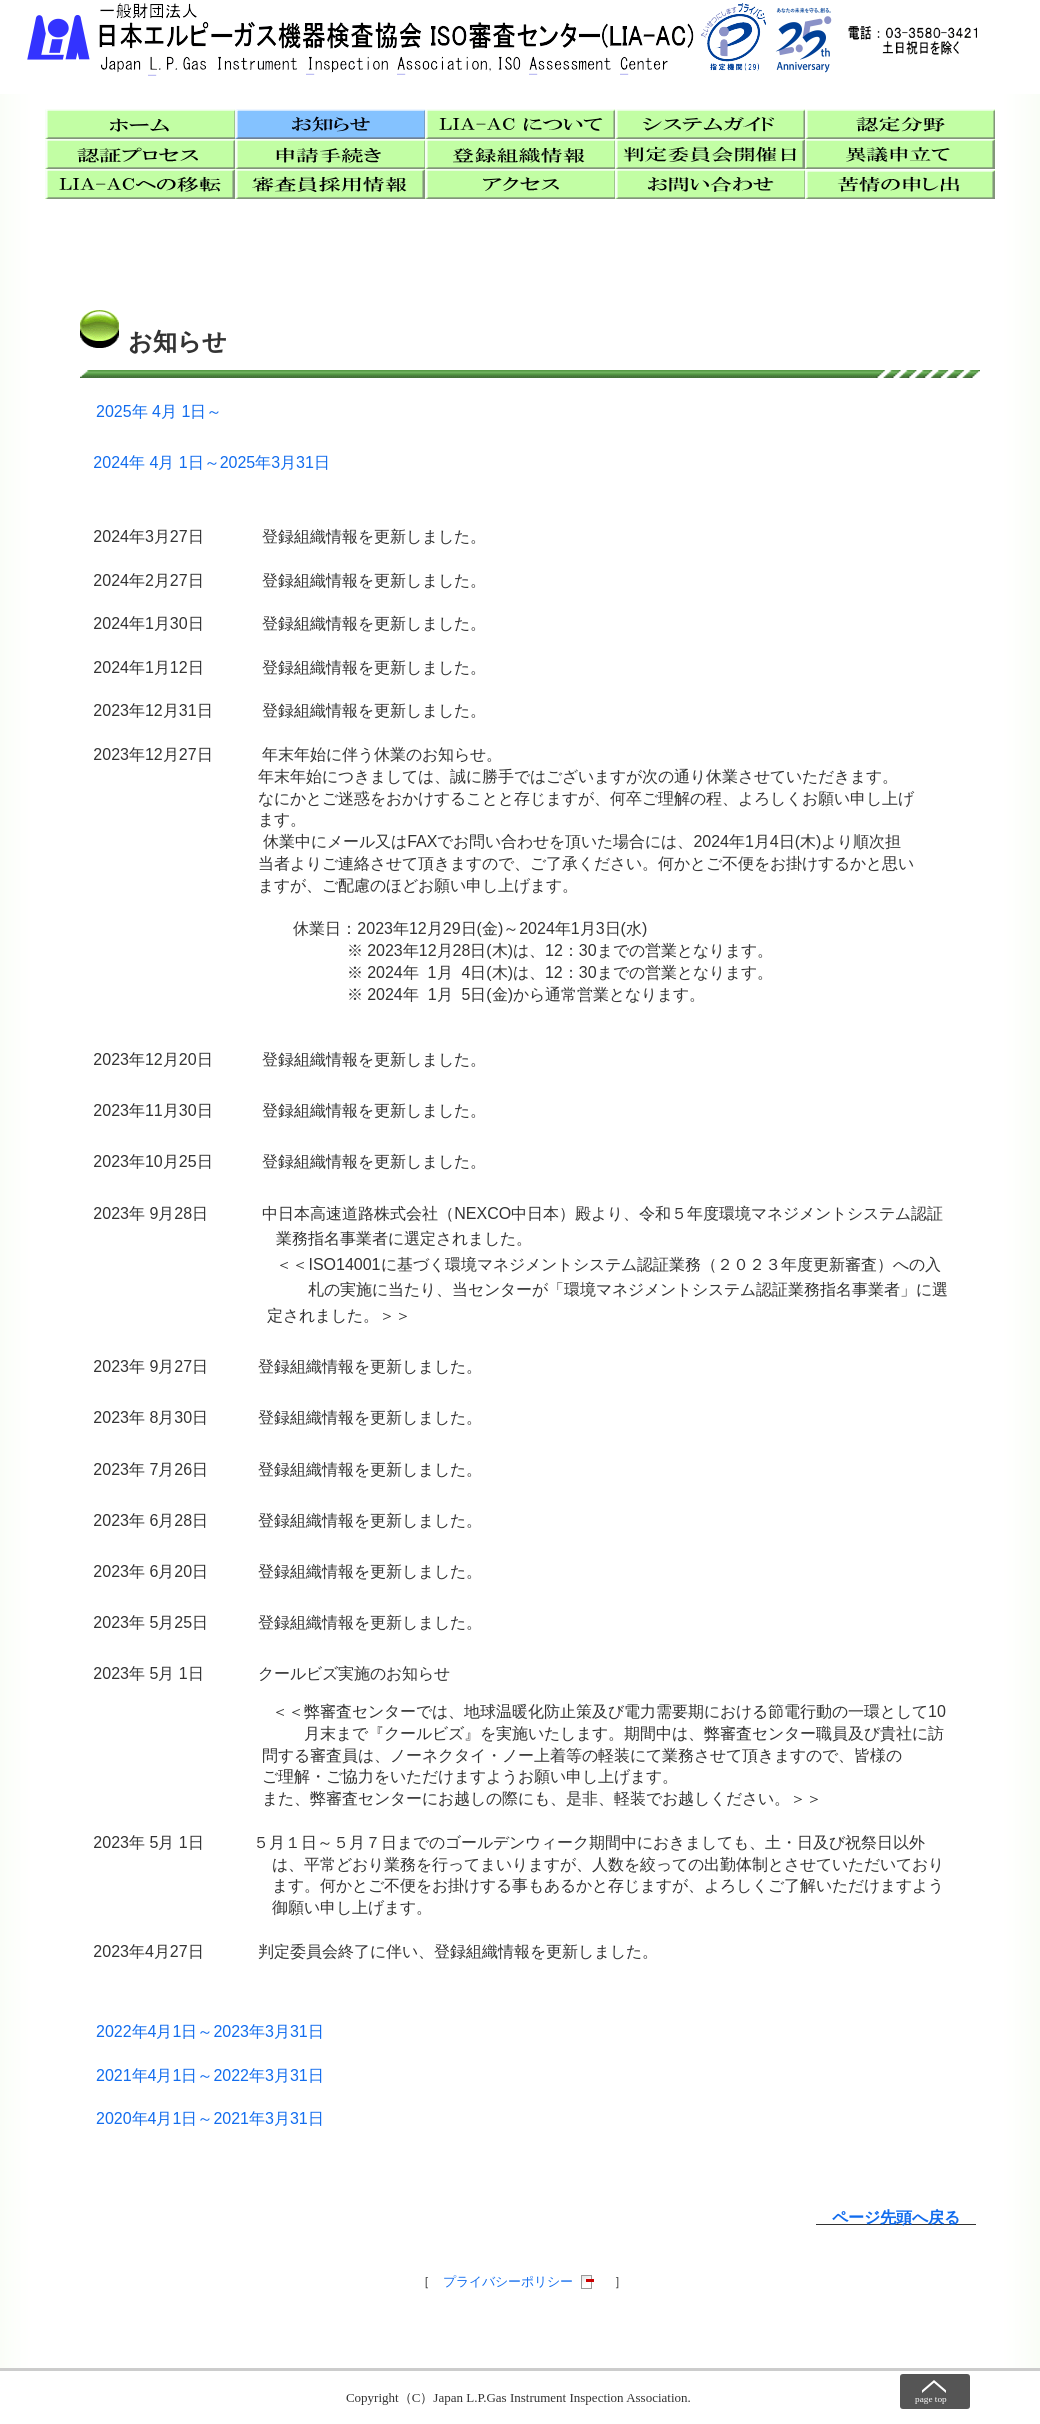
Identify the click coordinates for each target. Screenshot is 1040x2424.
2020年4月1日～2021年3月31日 (210, 2118)
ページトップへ (935, 2391)
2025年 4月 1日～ (159, 411)
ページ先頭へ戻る (896, 2217)
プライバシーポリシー (508, 2281)
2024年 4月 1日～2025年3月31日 (211, 462)
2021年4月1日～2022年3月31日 (210, 2075)
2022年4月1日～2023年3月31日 (210, 2031)
